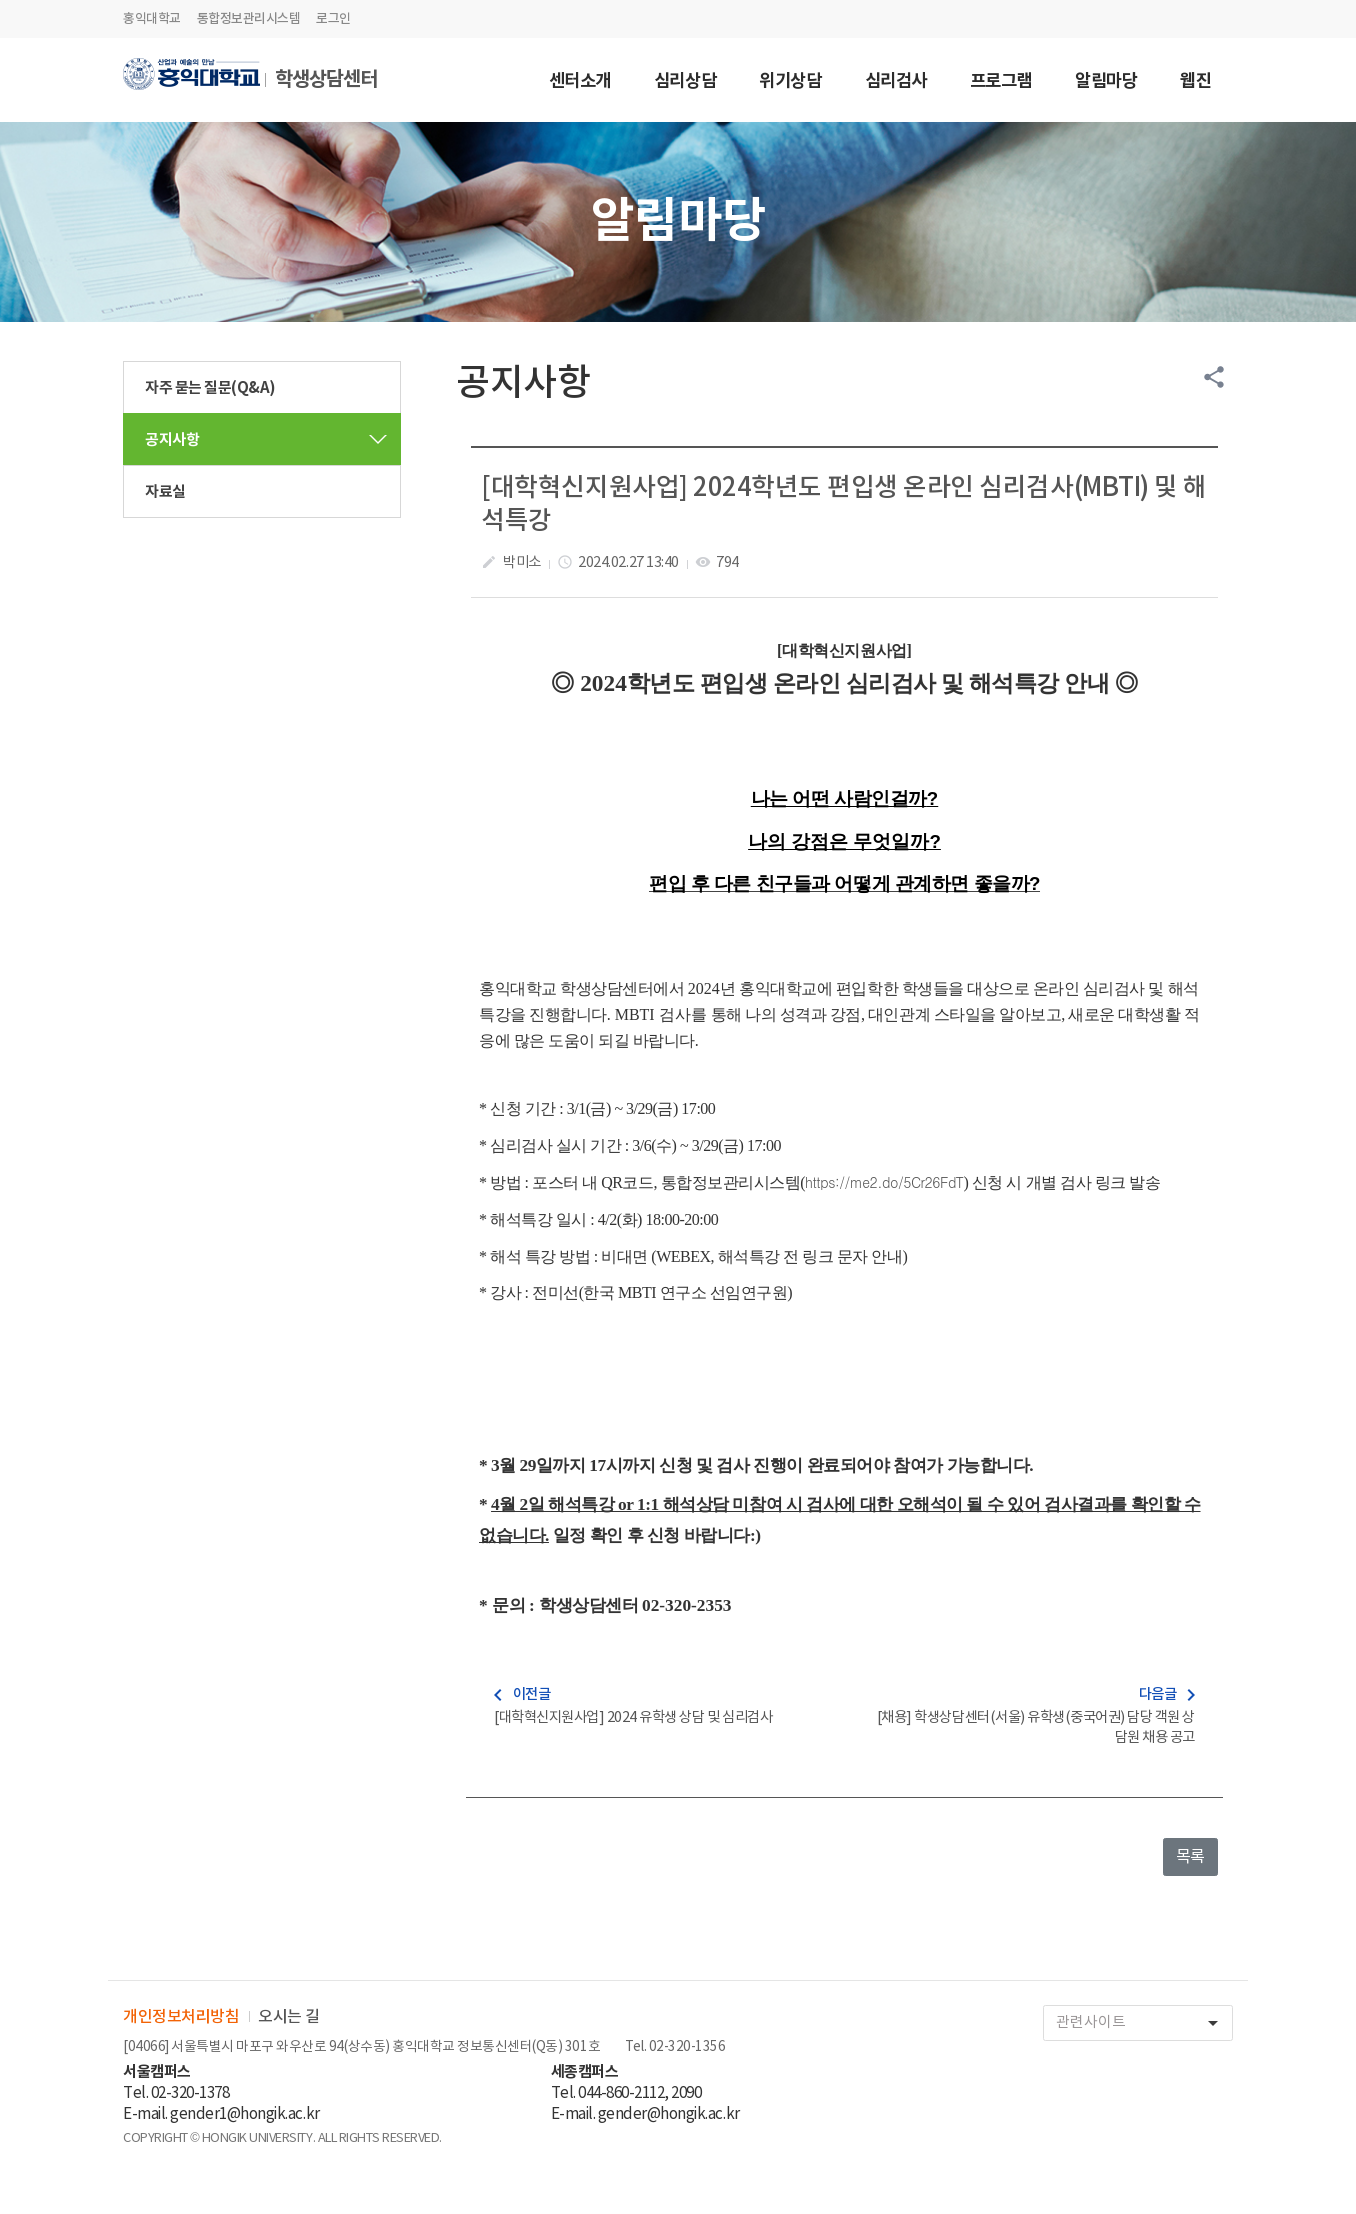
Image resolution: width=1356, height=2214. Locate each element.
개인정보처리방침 (181, 2017)
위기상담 (790, 82)
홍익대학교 (152, 19)
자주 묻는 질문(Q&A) (210, 388)
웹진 (1195, 82)
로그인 (333, 19)
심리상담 (685, 82)
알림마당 (1106, 82)
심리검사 (896, 82)
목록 (1190, 1857)
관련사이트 (1144, 2023)
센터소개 (580, 82)
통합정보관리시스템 (249, 19)
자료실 (165, 492)
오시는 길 (289, 2017)
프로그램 (1001, 82)
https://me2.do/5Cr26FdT (884, 1182)
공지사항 (172, 440)
